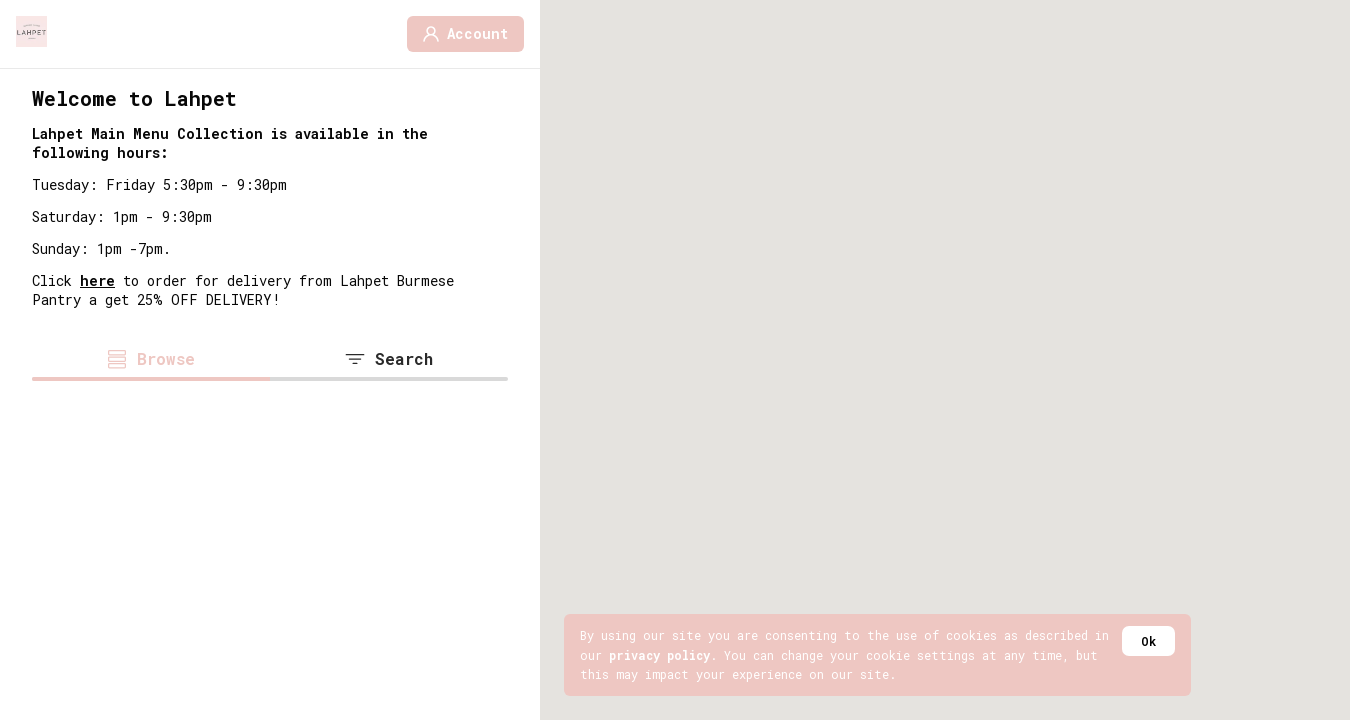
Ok (1148, 641)
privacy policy (659, 655)
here (97, 280)
